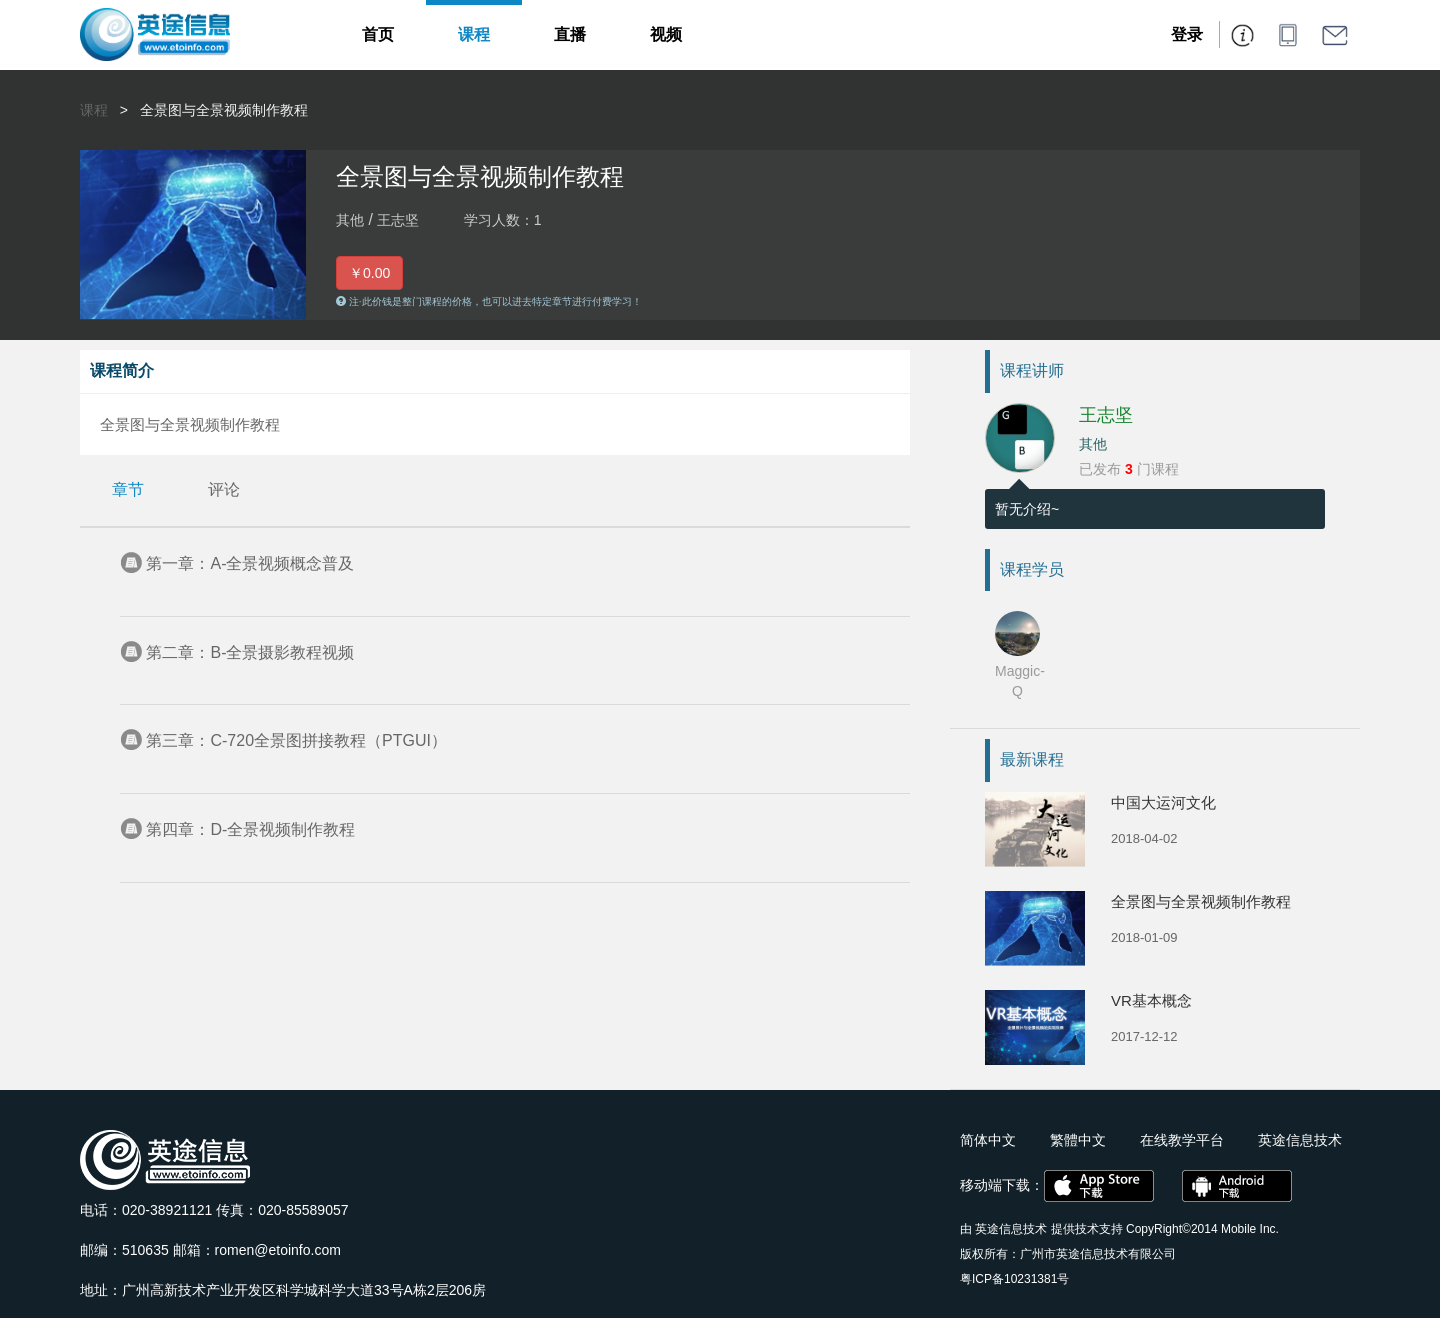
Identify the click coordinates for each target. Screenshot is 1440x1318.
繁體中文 (1078, 1140)
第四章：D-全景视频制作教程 (250, 829)
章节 (128, 489)
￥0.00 (369, 273)
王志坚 (1106, 415)
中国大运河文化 (1163, 802)
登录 (1187, 34)
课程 (474, 34)
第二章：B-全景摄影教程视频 (250, 652)
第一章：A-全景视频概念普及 (250, 563)
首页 (378, 34)
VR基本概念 (1151, 1000)
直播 (570, 34)
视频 (666, 34)
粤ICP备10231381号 (1014, 1279)
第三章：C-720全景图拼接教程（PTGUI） (296, 740)
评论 (224, 489)
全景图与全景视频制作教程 (224, 110)
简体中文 (988, 1140)
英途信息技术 (1011, 1229)
